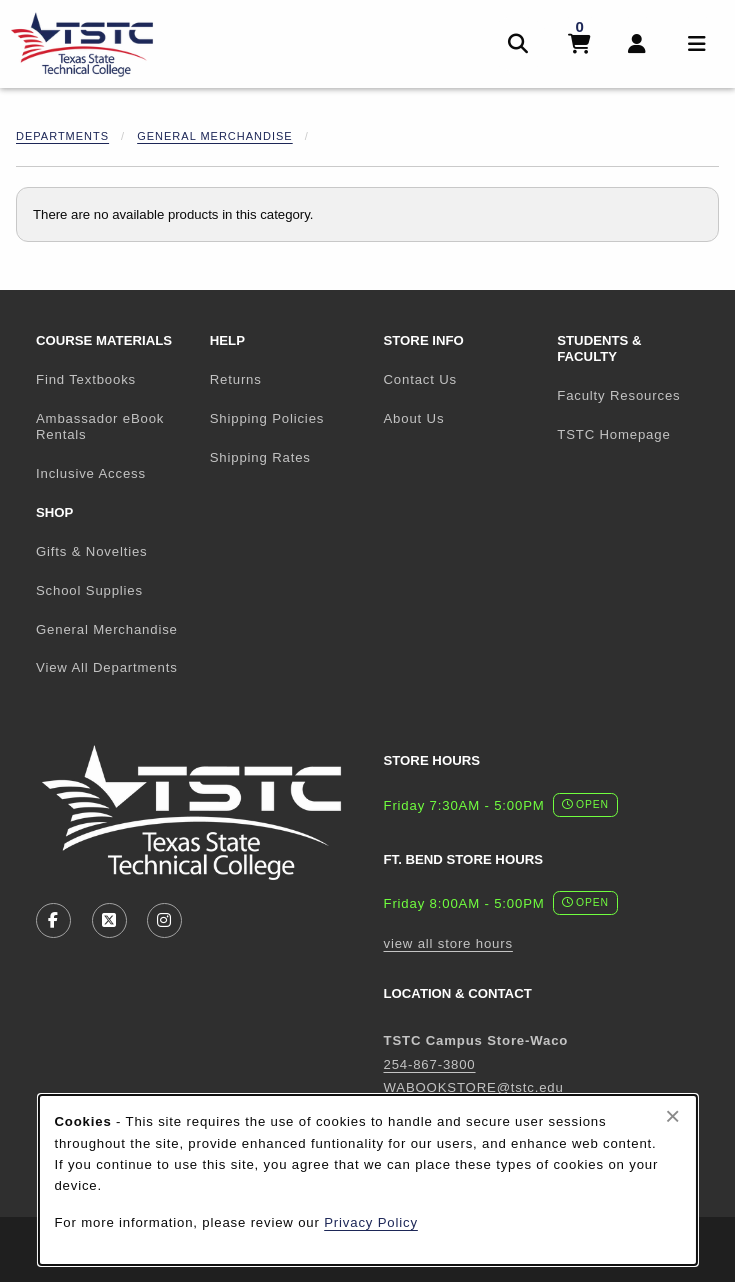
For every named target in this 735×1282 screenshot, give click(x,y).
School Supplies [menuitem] (89, 590)
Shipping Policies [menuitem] (267, 418)
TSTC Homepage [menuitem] (636, 434)
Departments (62, 136)
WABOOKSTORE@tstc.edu (474, 1087)
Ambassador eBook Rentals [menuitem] (100, 427)
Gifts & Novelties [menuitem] (92, 551)
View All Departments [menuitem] (107, 667)
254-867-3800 (430, 1064)
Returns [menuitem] (236, 379)
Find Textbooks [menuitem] (86, 379)
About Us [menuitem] (414, 418)
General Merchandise (215, 136)
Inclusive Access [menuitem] (91, 473)
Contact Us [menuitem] (420, 379)
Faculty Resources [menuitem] (618, 395)
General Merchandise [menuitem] (107, 629)
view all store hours (448, 943)
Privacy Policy (371, 1222)
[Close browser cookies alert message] (672, 1116)
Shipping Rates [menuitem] (260, 457)
